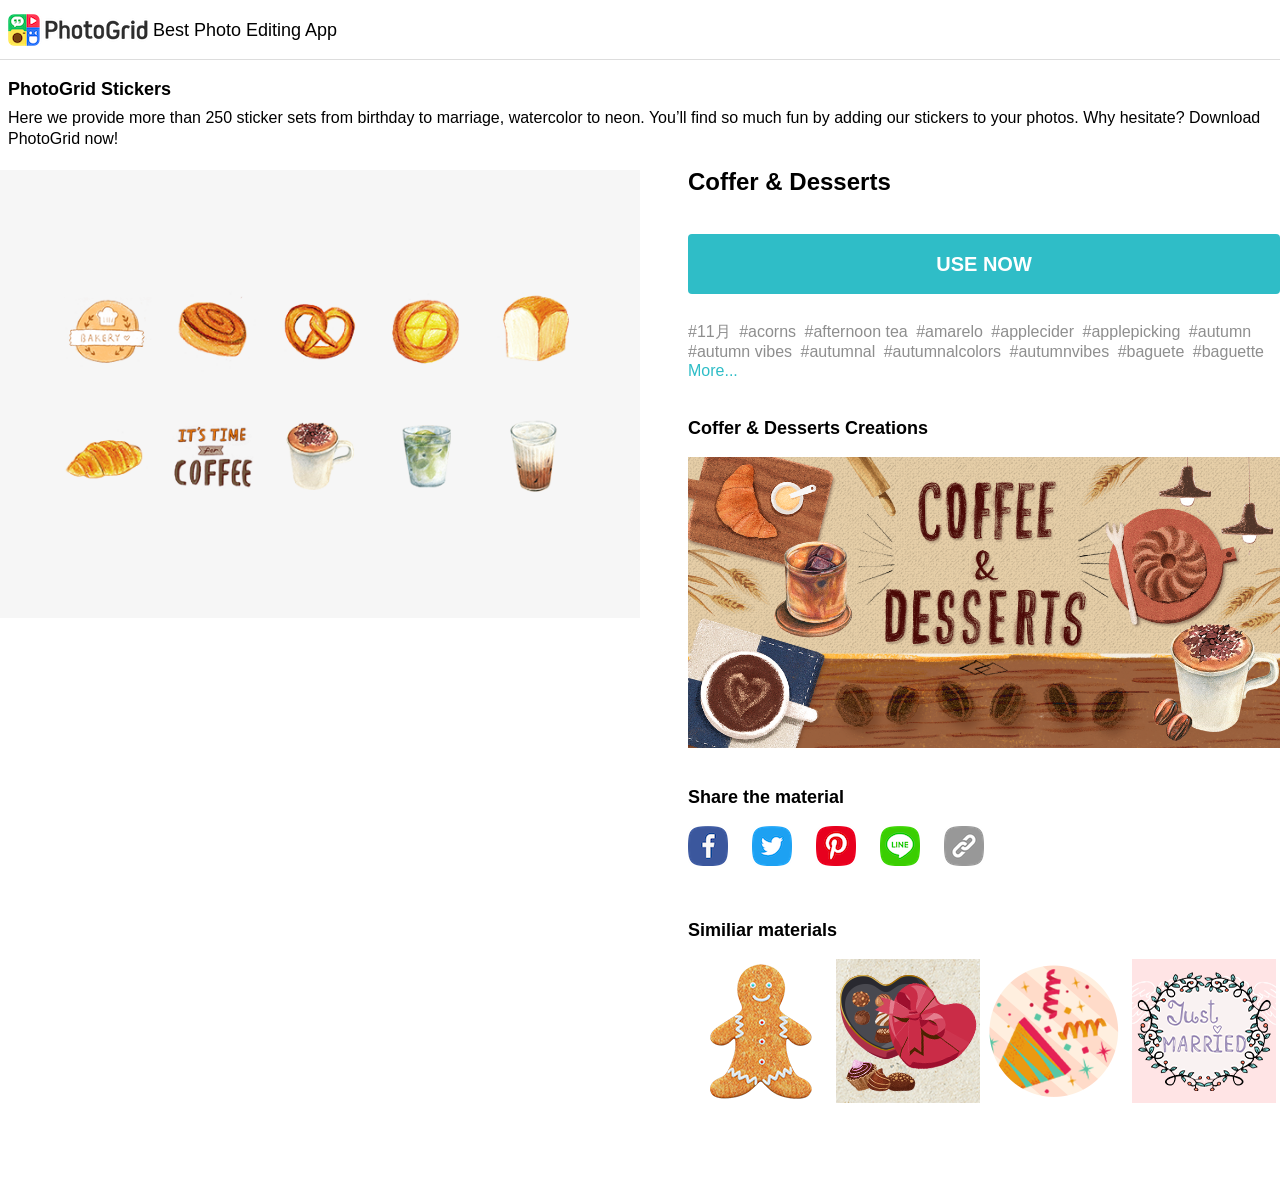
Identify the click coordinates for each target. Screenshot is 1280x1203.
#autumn (1220, 331)
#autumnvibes (1060, 351)
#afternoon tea (856, 331)
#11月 (709, 331)
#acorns (767, 331)
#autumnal (838, 351)
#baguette (1228, 351)
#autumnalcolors (942, 351)
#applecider (1032, 331)
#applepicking (1132, 331)
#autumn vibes (740, 351)
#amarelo (949, 331)
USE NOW (984, 264)
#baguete (1151, 351)
